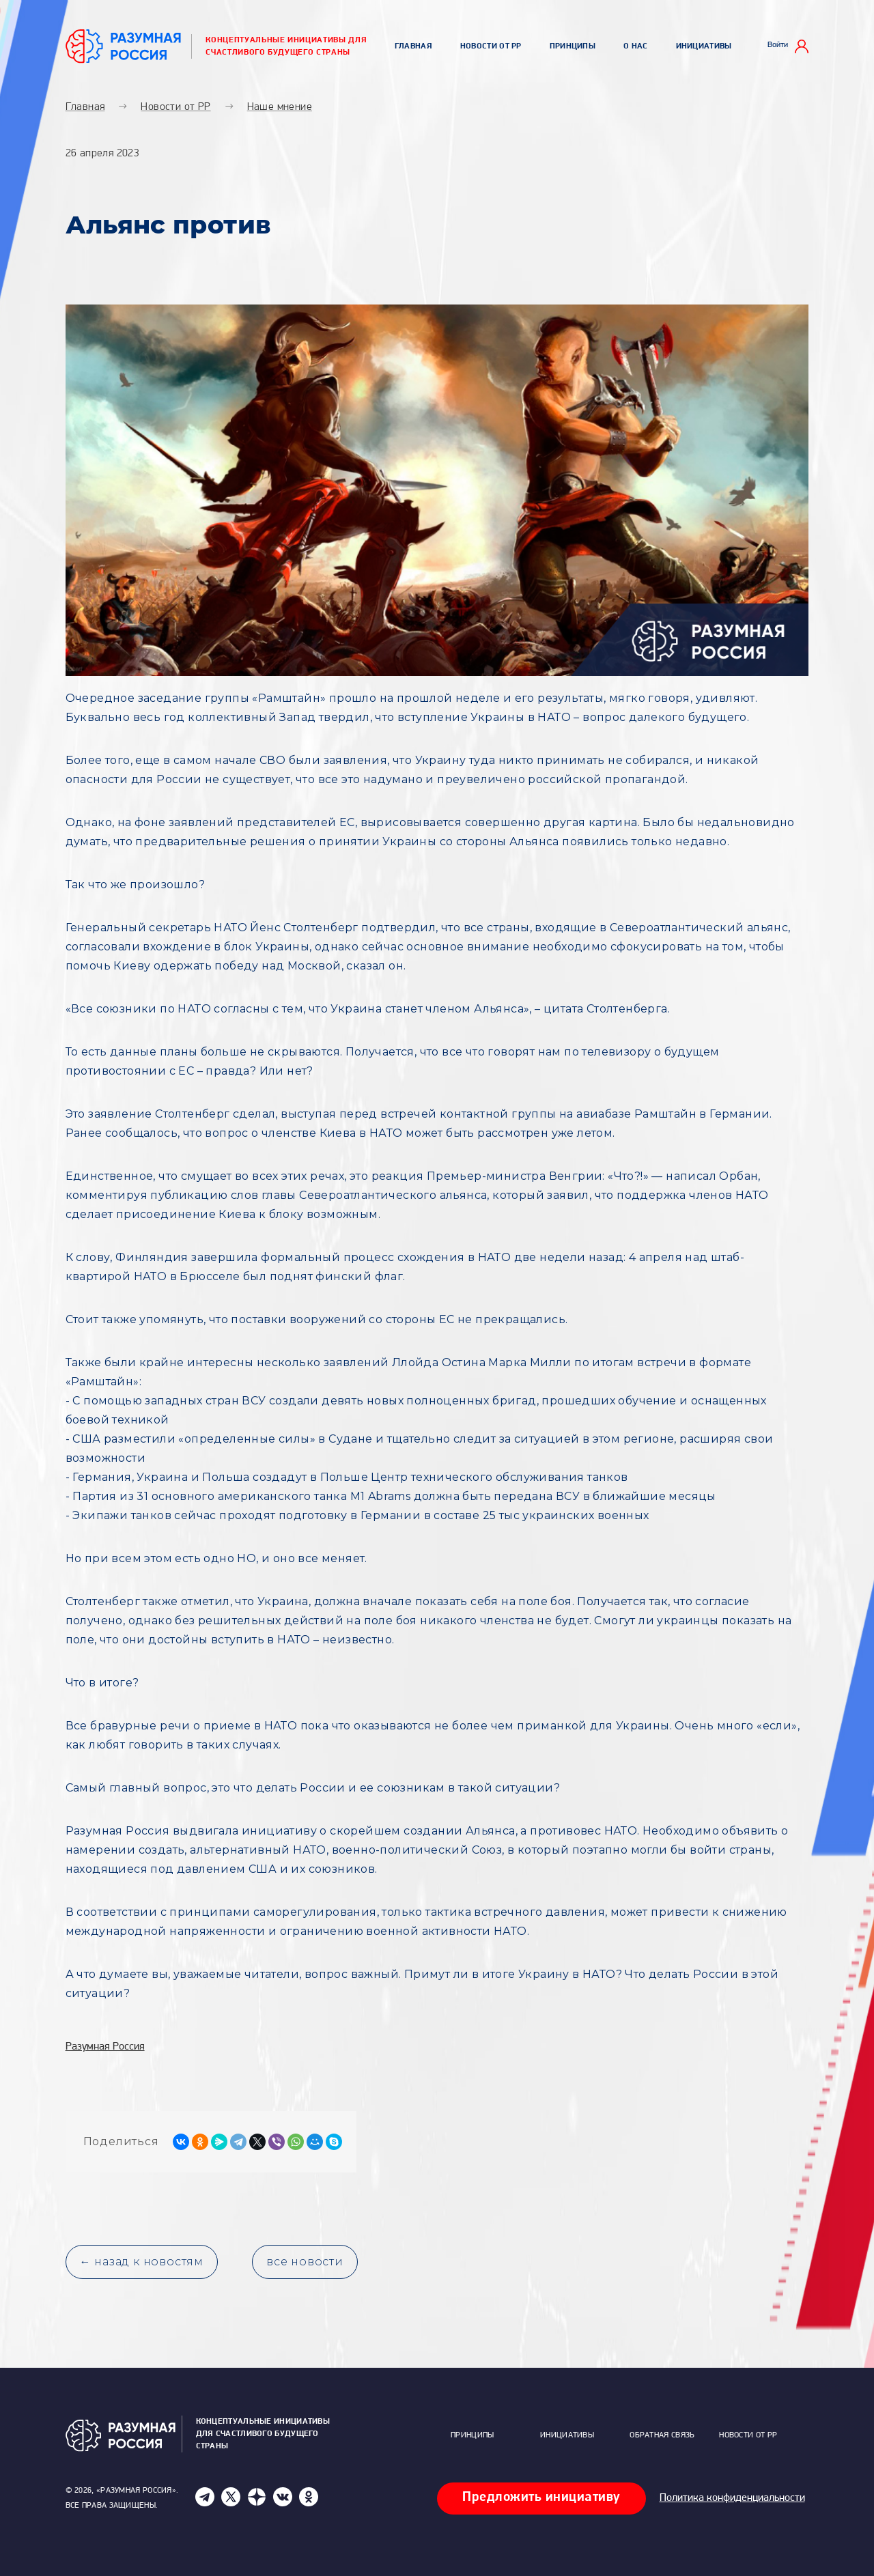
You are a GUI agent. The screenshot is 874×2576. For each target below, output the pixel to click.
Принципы (572, 46)
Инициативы (704, 46)
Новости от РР (491, 46)
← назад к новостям (141, 2261)
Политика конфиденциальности (732, 2498)
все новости (304, 2261)
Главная (413, 46)
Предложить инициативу (541, 2497)
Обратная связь (662, 2435)
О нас (635, 46)
